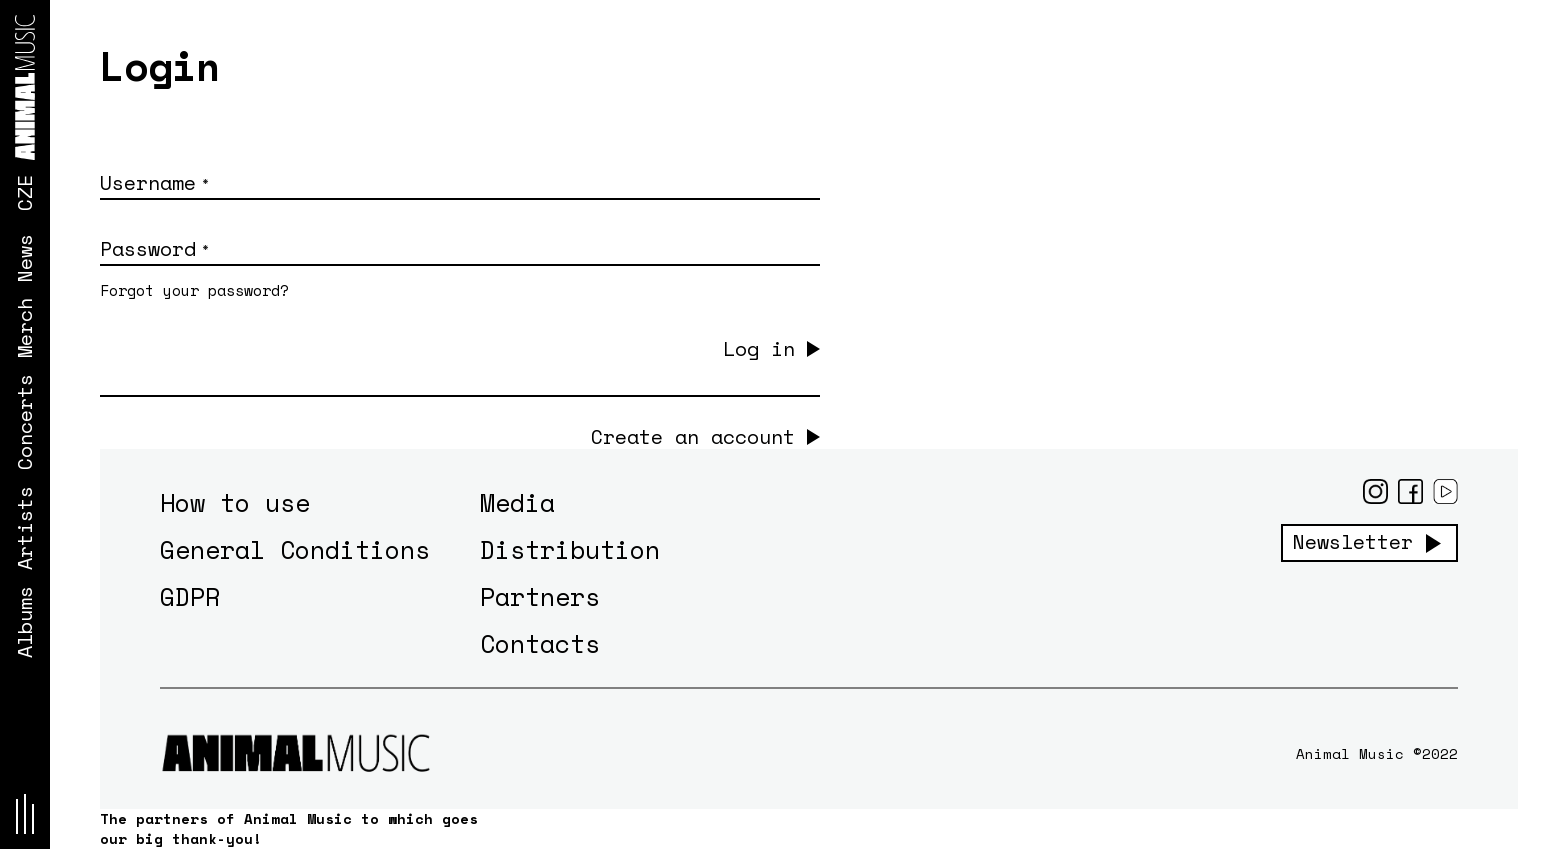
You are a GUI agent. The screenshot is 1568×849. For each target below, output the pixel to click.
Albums (24, 622)
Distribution (570, 549)
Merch (24, 328)
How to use (235, 502)
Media (517, 502)
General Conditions (295, 549)
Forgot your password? (194, 290)
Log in (759, 348)
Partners (540, 596)
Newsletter (1353, 542)
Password (154, 248)
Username (154, 182)
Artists (24, 528)
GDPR (190, 596)
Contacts (540, 643)
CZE (24, 193)
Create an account (693, 437)
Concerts (24, 422)
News (24, 258)
